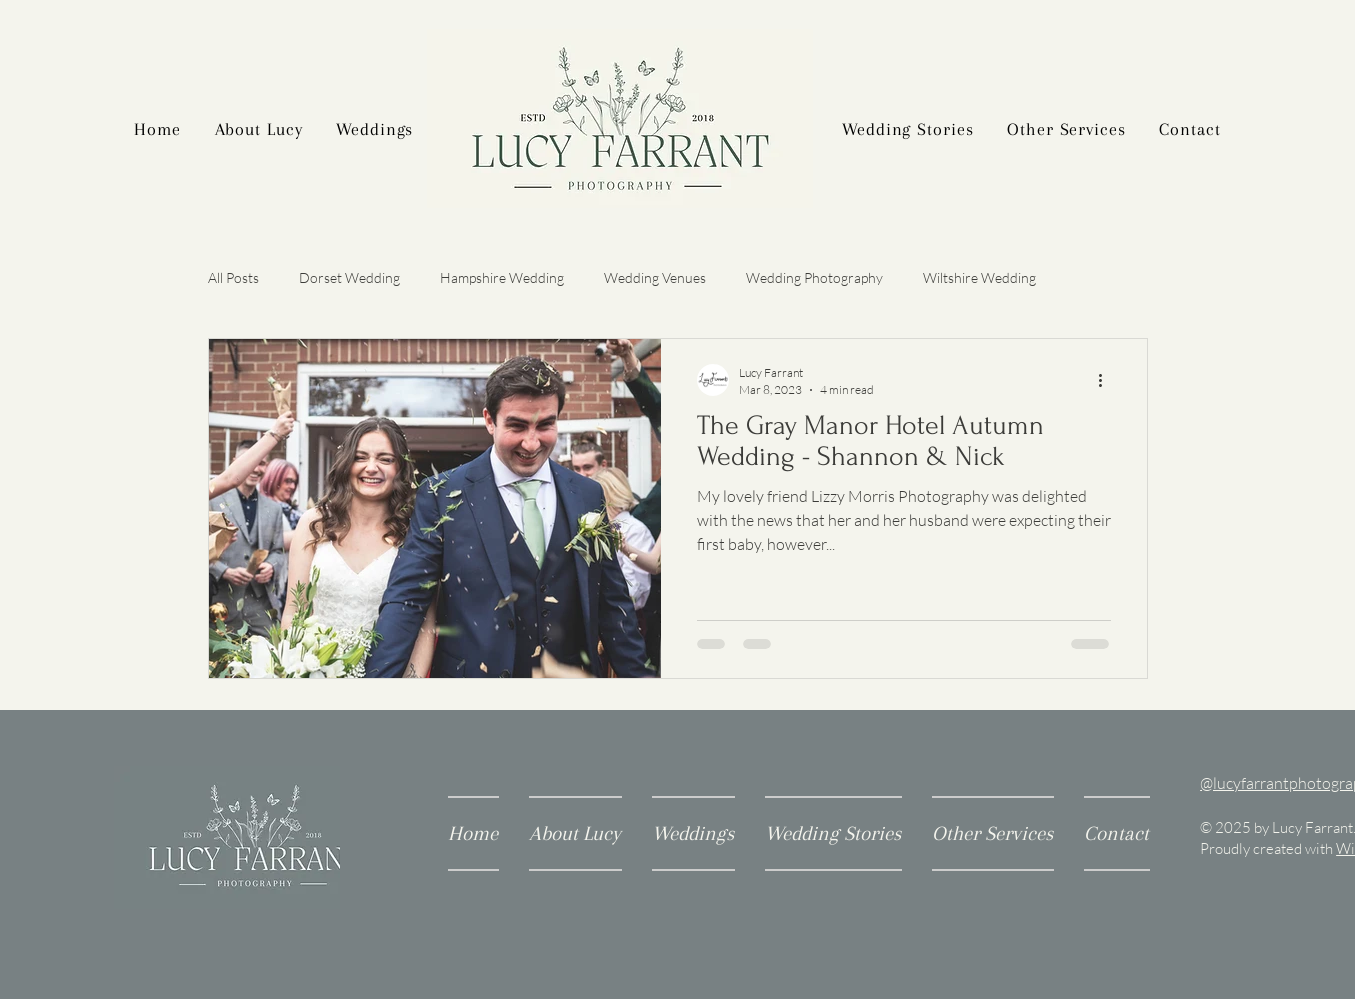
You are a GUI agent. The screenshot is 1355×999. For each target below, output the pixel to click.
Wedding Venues (655, 277)
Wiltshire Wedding (979, 277)
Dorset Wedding (349, 277)
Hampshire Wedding (502, 277)
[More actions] (1108, 380)
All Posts (233, 277)
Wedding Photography (814, 277)
